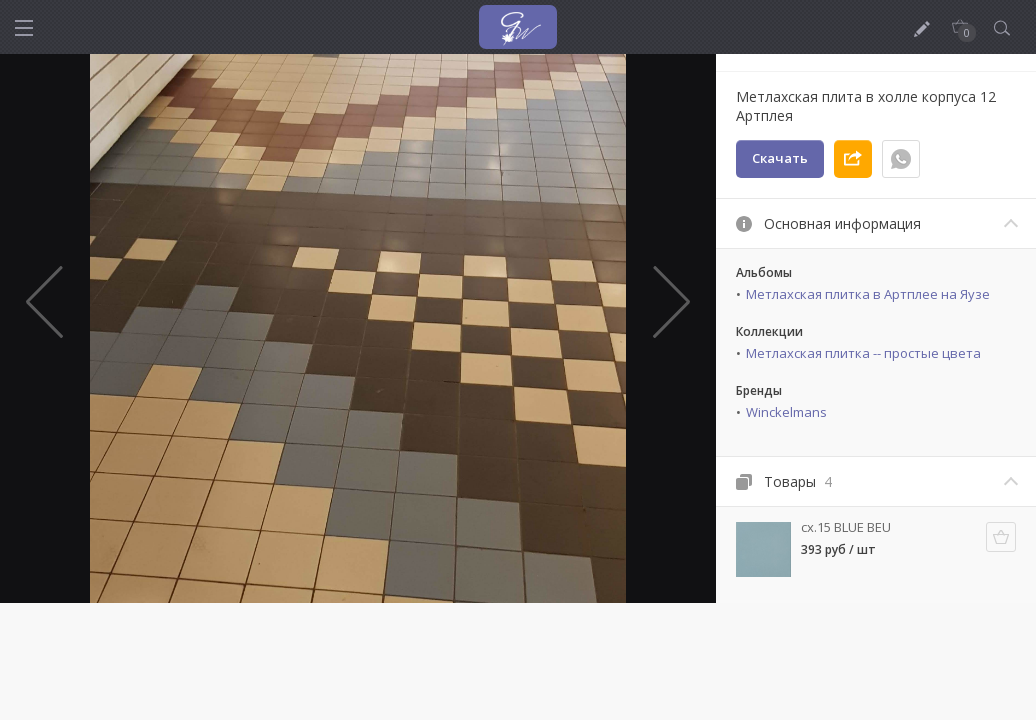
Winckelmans (786, 412)
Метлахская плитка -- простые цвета (863, 353)
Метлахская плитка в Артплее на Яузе (868, 294)
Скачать (780, 158)
